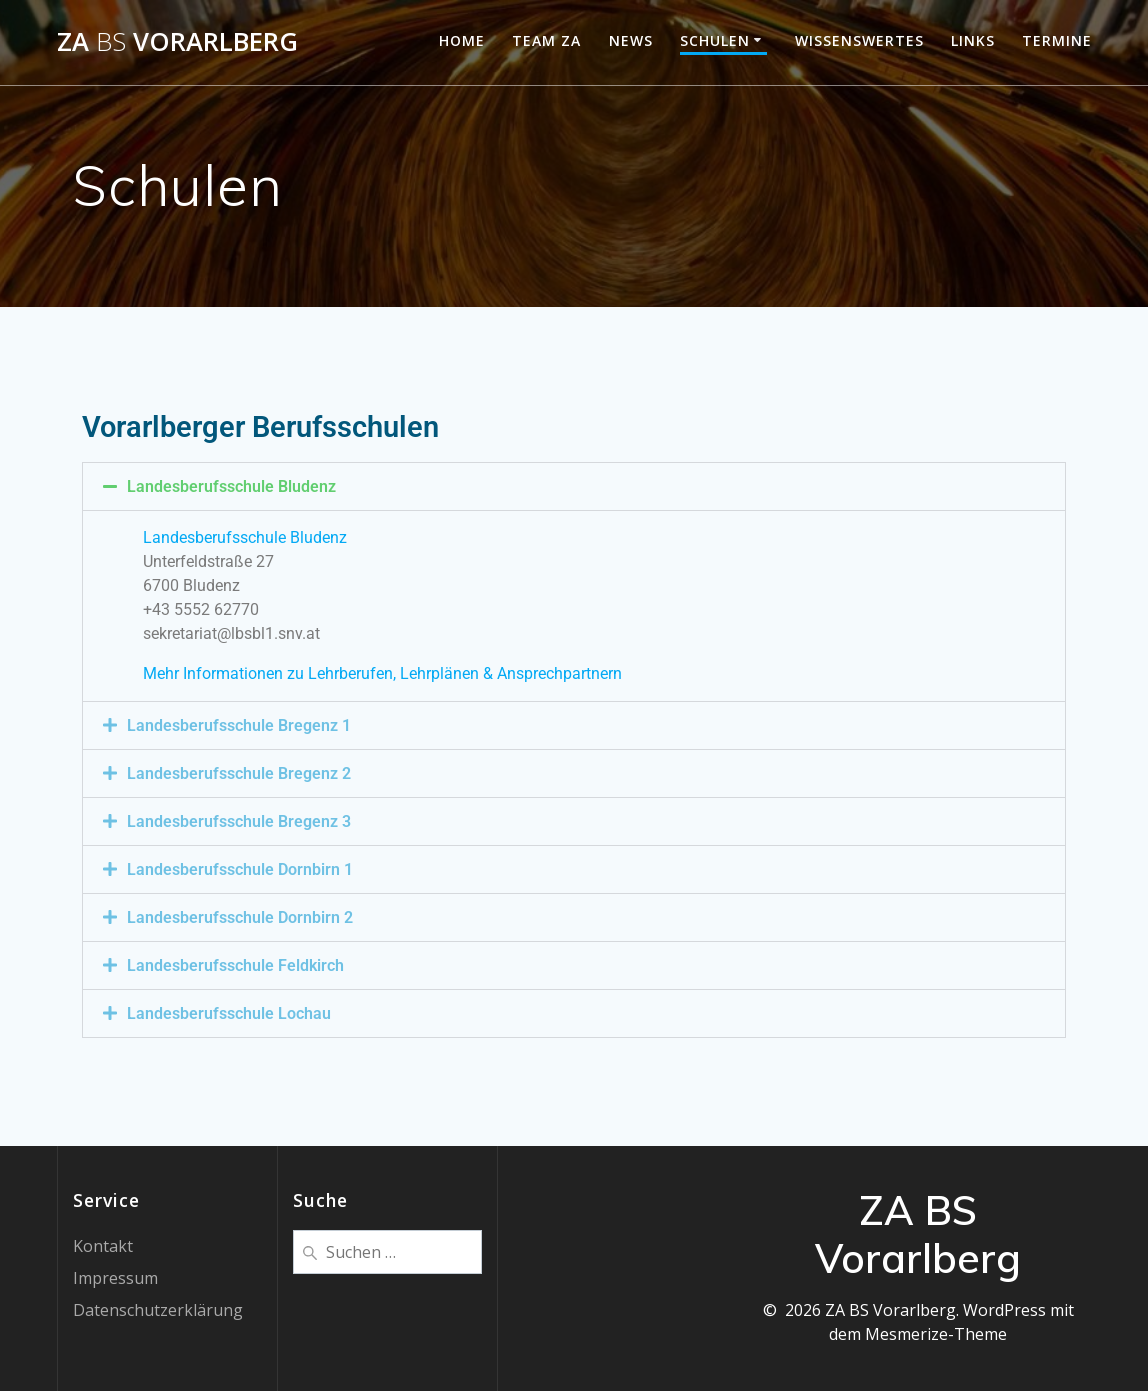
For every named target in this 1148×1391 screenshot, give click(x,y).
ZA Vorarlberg (177, 42)
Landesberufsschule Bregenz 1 (239, 725)
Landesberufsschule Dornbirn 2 (240, 917)
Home (462, 40)
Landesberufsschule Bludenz (231, 486)
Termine (1057, 40)
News (631, 40)
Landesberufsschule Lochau (229, 1013)
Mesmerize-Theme (936, 1334)
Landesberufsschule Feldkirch (235, 965)
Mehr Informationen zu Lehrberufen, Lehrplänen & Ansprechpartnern (382, 673)
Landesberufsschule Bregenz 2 (239, 773)
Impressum (115, 1278)
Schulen (715, 40)
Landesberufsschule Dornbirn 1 (240, 869)
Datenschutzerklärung (158, 1310)
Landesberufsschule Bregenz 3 (239, 821)
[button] (573, 486)
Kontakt (103, 1246)
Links (973, 40)
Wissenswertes (859, 40)
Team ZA (546, 40)
